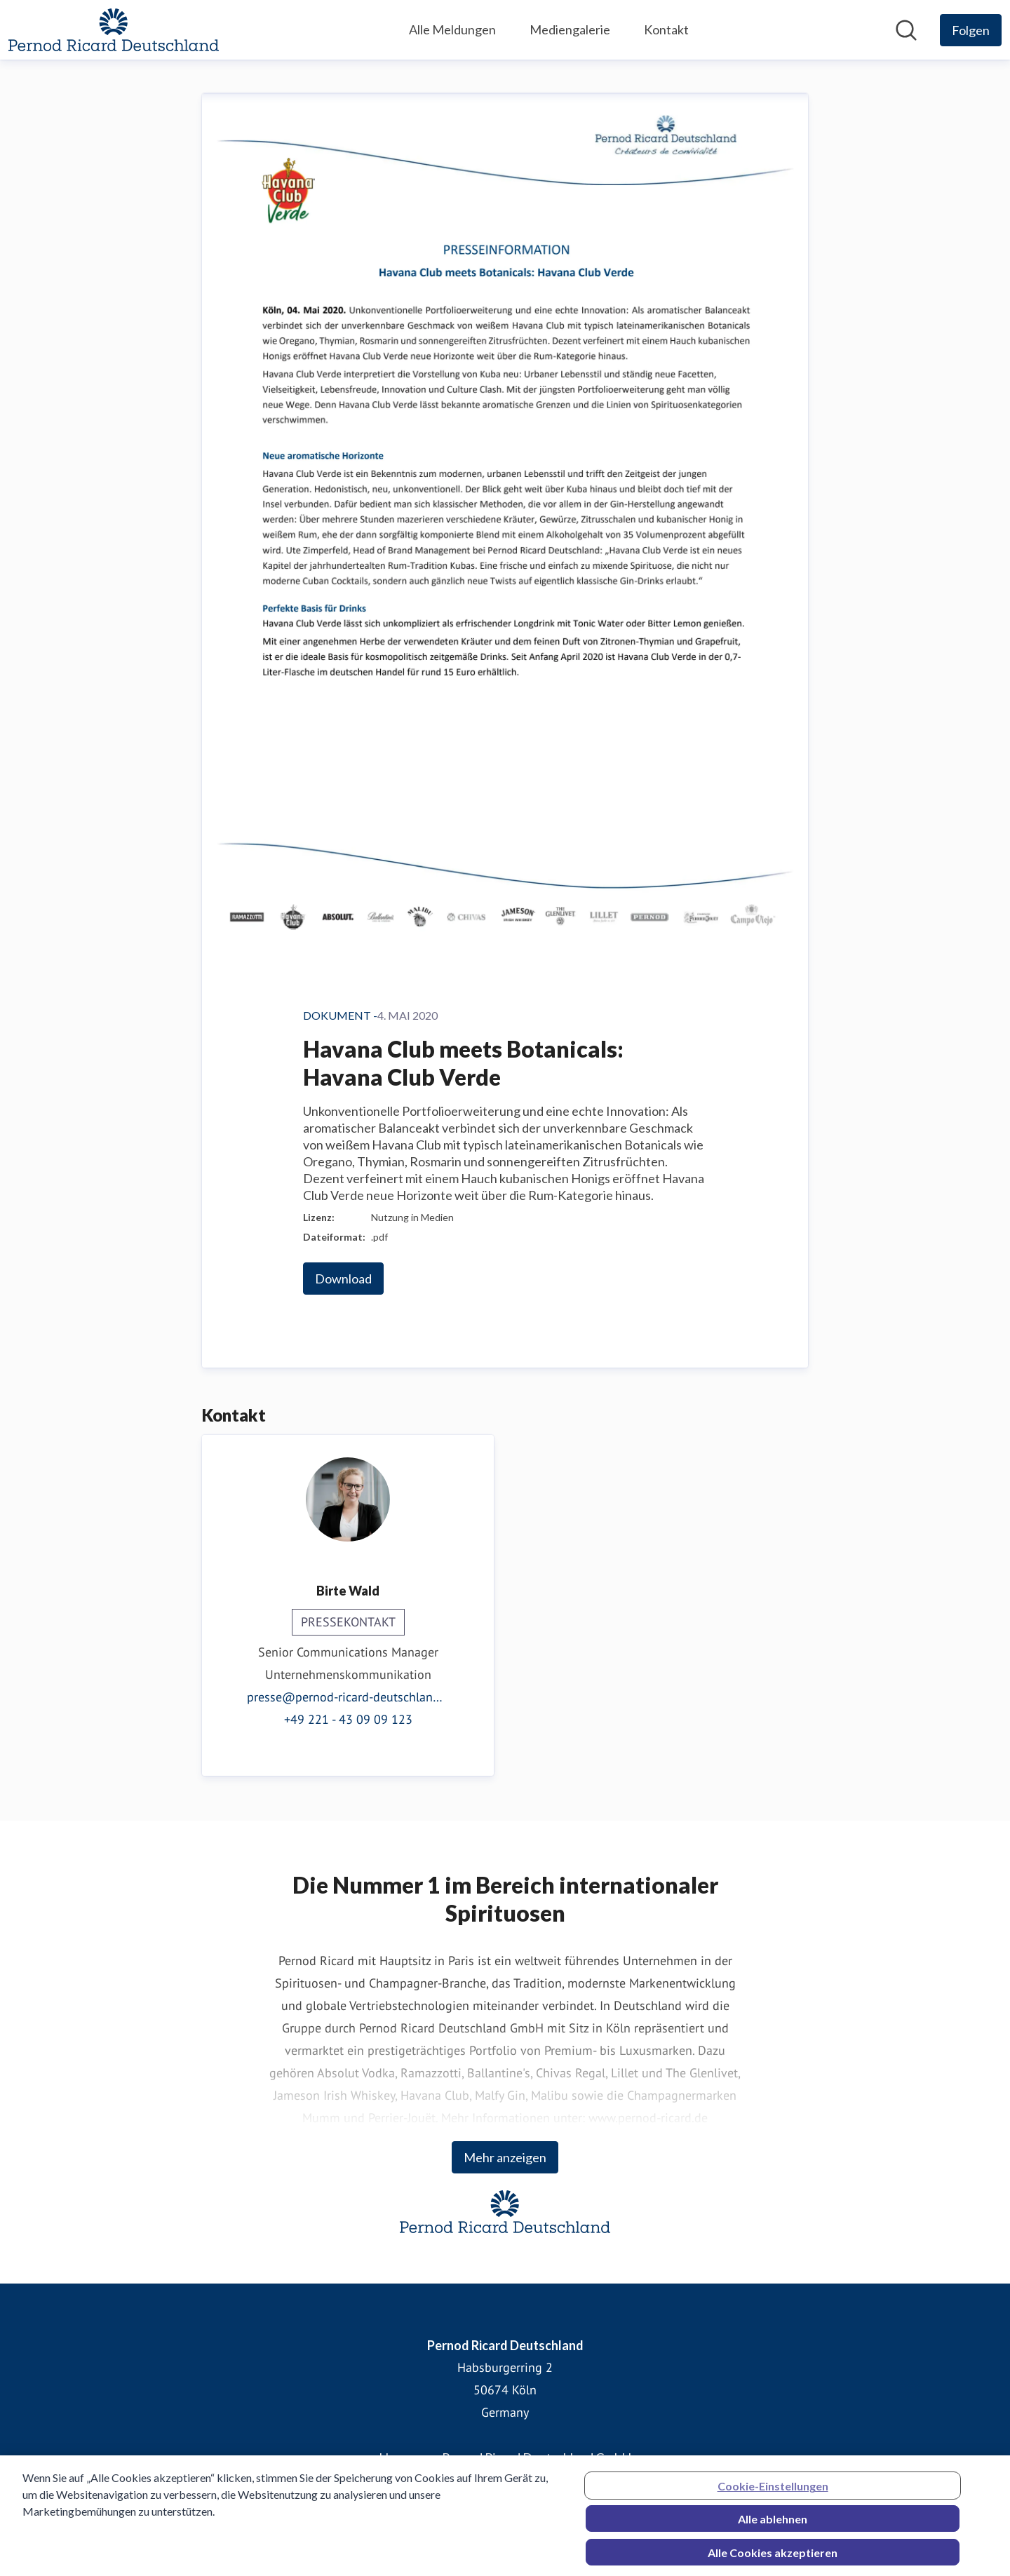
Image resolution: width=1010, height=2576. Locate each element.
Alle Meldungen (452, 29)
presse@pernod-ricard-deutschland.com (348, 1697)
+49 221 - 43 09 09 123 (348, 1719)
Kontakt (666, 29)
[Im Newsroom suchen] (906, 30)
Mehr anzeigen (505, 2157)
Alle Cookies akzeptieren (772, 2557)
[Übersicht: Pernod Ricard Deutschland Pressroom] (113, 29)
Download (343, 1278)
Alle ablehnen (772, 2523)
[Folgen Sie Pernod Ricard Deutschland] (971, 30)
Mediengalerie (570, 29)
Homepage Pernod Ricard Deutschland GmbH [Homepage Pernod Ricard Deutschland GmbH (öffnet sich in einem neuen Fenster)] (505, 2457)
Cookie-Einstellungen (773, 2490)
